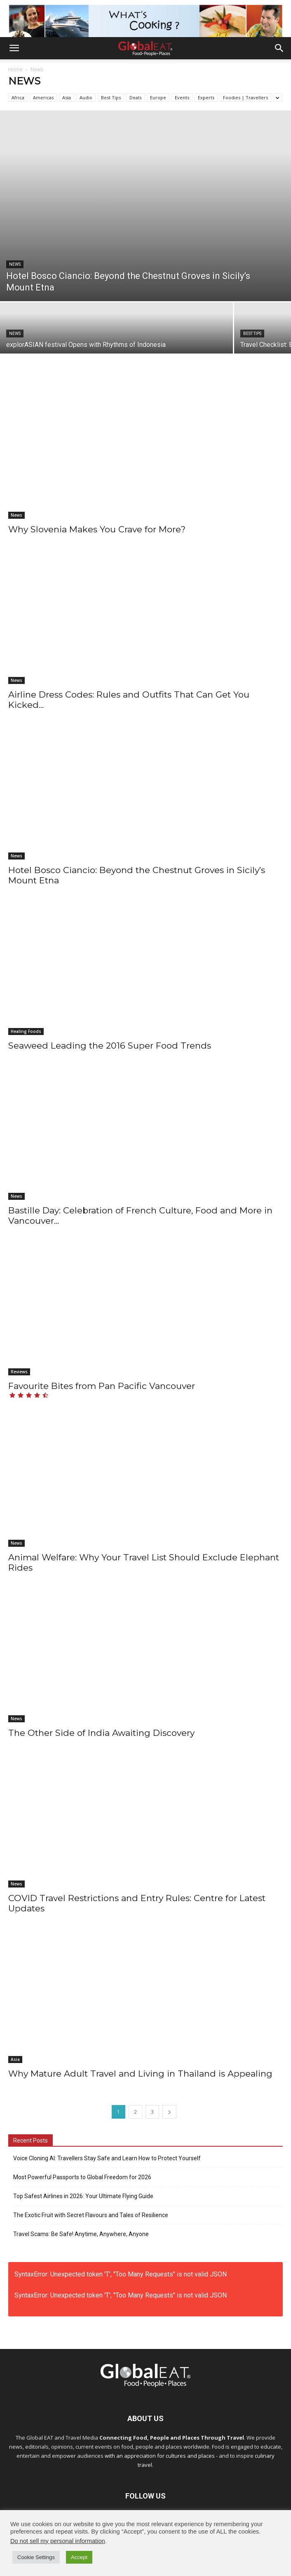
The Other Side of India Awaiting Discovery (101, 1733)
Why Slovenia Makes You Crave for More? (96, 529)
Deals (135, 97)
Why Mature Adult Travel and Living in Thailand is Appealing (140, 2073)
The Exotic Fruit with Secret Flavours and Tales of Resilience (90, 2215)
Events (182, 97)
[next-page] (169, 2112)
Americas (43, 97)
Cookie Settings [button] (36, 2557)
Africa (18, 97)
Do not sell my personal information (57, 2541)
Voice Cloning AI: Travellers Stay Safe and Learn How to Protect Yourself (107, 2158)
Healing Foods (26, 1031)
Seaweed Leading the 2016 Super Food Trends (109, 1045)
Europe (158, 97)
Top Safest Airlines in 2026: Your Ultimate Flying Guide (83, 2196)
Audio (86, 97)
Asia (66, 97)
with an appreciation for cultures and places (160, 2455)
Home (15, 69)
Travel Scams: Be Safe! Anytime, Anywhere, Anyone (81, 2234)
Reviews (19, 1372)
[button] (14, 48)
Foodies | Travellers (245, 97)
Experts (206, 97)
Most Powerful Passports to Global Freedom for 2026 (82, 2177)
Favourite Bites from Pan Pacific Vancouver (101, 1386)
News (15, 264)
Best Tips (111, 97)
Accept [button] (79, 2557)
